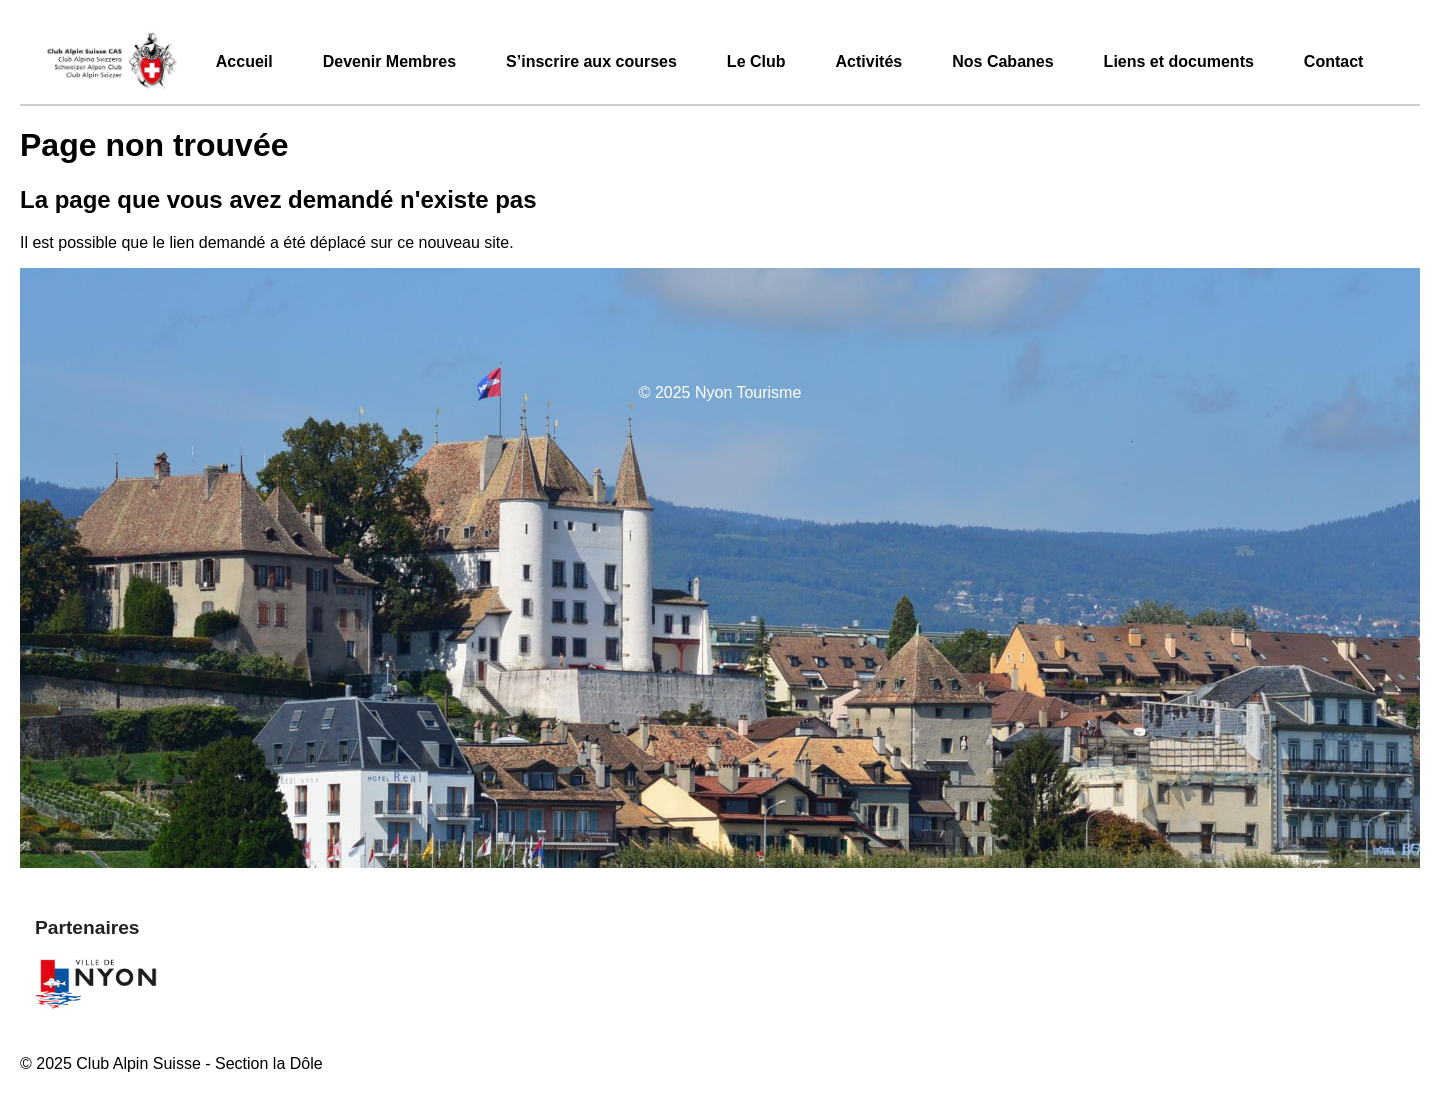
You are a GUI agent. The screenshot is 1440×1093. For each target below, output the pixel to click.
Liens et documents (1179, 61)
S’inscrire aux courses (591, 61)
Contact (1334, 61)
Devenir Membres (389, 61)
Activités (869, 61)
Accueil (244, 61)
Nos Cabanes (1002, 61)
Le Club (756, 61)
